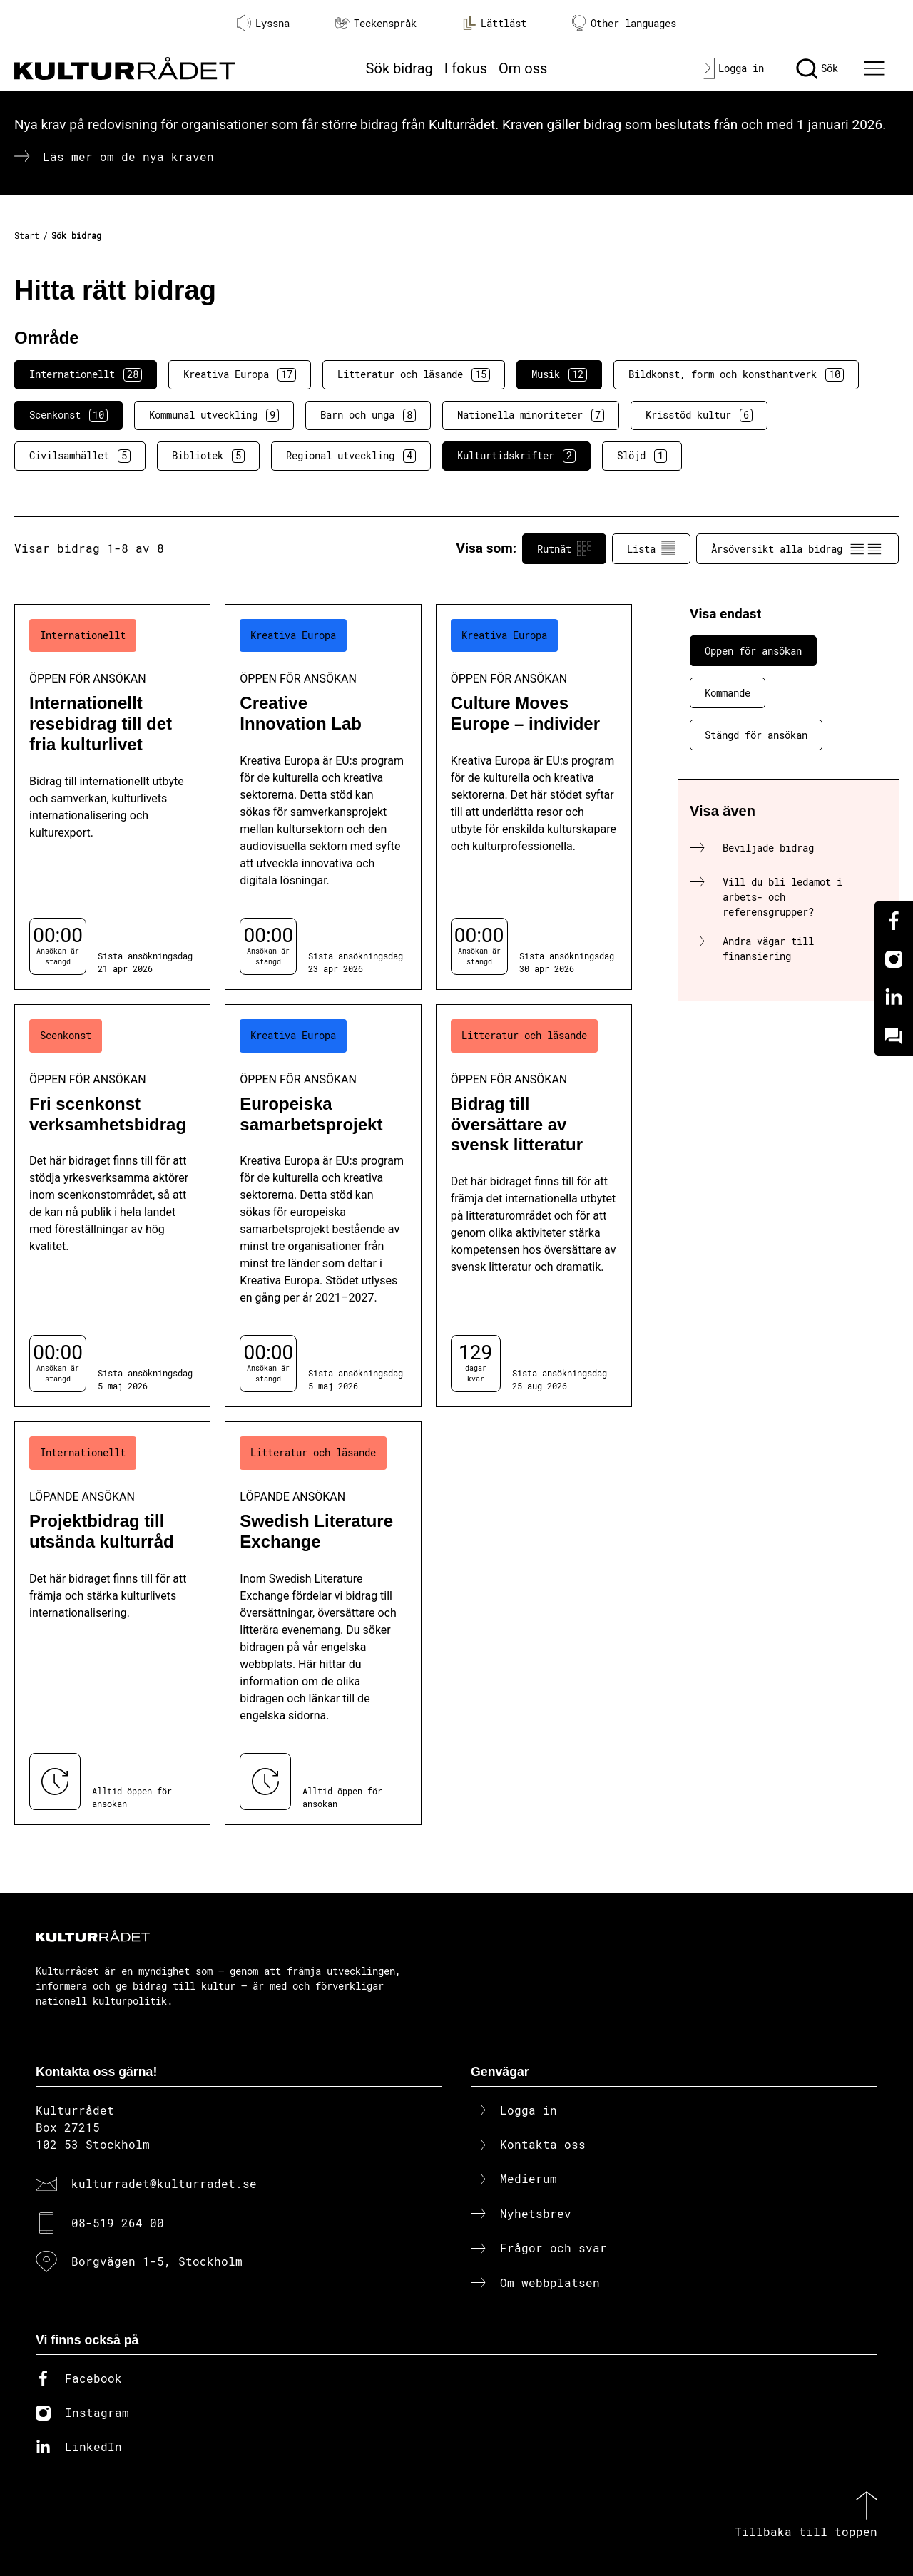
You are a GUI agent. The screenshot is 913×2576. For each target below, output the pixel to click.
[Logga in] (728, 68)
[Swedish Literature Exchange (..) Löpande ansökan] (323, 1622)
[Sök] (817, 68)
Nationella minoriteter (530, 415)
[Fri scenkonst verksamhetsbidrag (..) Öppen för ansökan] (112, 1205)
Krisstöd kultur (699, 415)
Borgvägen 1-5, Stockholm (157, 2261)
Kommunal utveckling (214, 415)
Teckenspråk (376, 23)
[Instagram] (893, 959)
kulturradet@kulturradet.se (164, 2183)
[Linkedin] (893, 997)
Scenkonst (68, 415)
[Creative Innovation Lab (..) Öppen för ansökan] (323, 797)
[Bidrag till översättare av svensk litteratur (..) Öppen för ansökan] (534, 1205)
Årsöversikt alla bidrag (797, 548)
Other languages (624, 23)
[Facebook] (893, 920)
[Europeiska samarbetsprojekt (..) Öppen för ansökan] (323, 1205)
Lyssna (263, 22)
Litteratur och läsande (413, 374)
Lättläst (494, 23)
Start (26, 235)
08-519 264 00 (117, 2222)
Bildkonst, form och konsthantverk (736, 374)
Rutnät (564, 548)
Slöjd (642, 456)
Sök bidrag (399, 68)
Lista (651, 548)
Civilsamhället (80, 456)
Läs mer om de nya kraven (128, 156)
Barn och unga (368, 415)
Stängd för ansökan (756, 735)
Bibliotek (208, 456)
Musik (559, 374)
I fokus (465, 68)
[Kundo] (893, 1036)
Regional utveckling (351, 456)
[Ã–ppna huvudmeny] (876, 68)
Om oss (523, 68)
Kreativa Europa (239, 374)
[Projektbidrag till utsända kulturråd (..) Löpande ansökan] (112, 1622)
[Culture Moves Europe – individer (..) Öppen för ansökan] (534, 797)
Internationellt (85, 374)
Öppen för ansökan (753, 651)
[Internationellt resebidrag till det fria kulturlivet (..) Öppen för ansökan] (112, 797)
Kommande (727, 693)
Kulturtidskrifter (516, 456)
